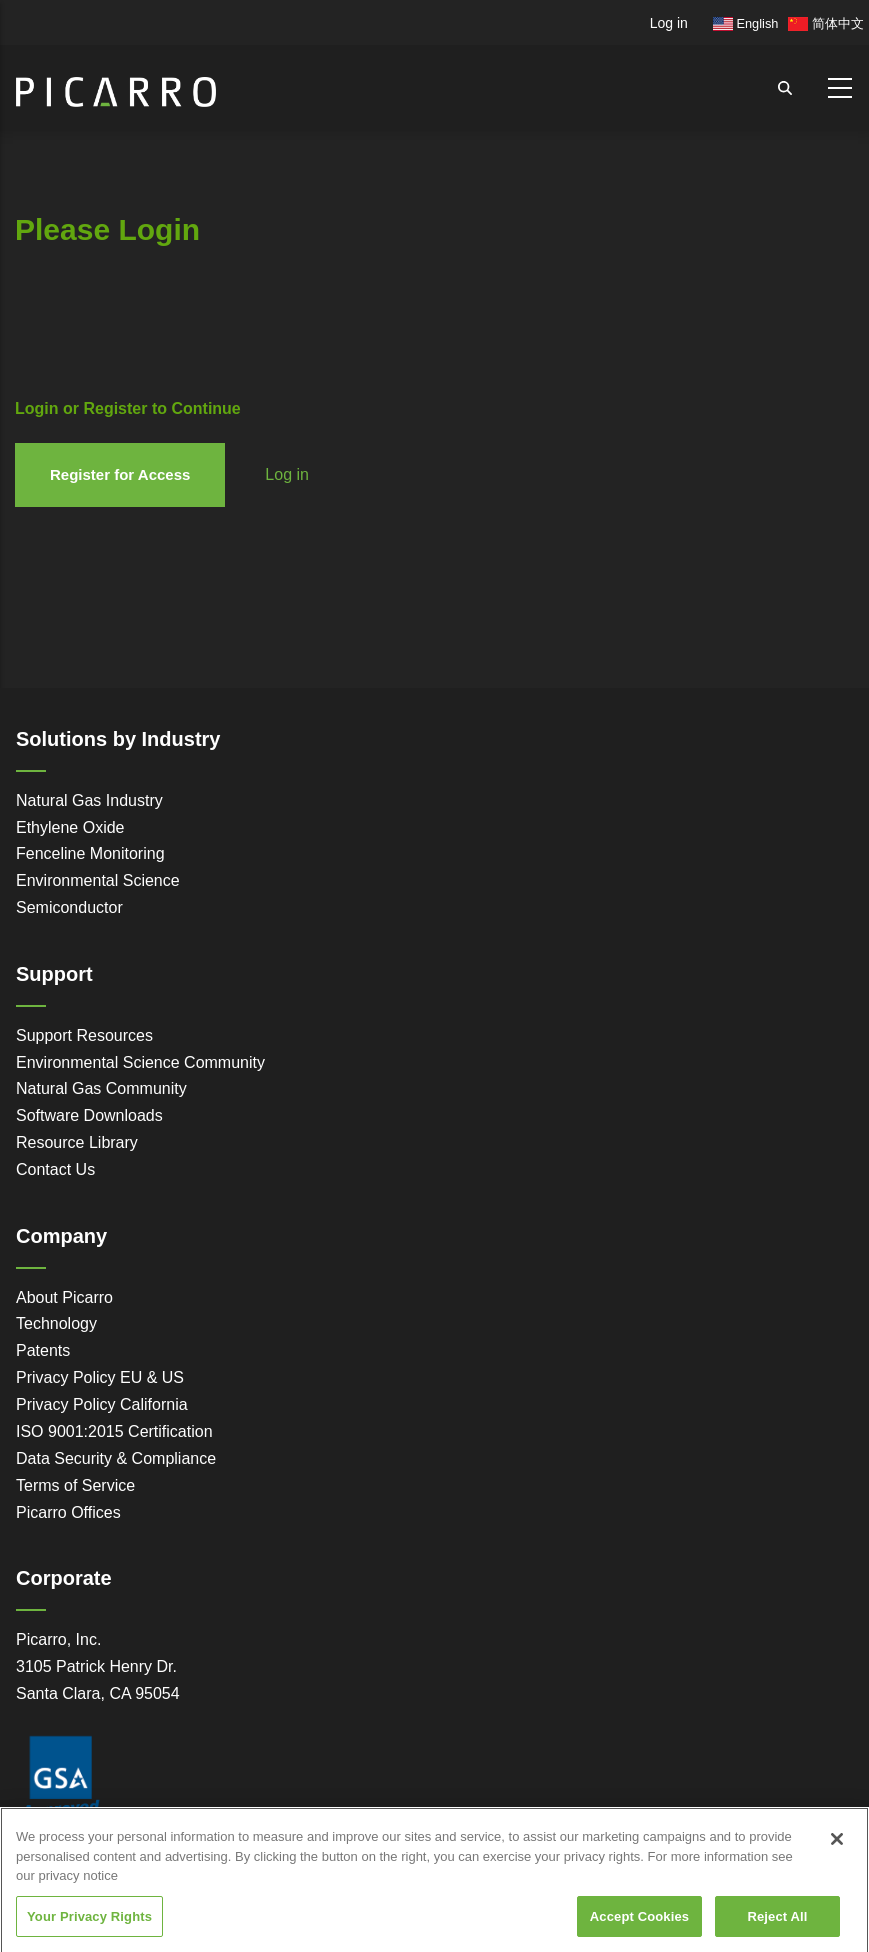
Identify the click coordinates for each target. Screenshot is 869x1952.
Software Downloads (89, 1115)
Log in (669, 23)
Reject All (777, 1925)
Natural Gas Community (101, 1088)
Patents (43, 1350)
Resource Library (77, 1142)
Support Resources (84, 1035)
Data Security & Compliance (116, 1458)
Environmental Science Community (140, 1062)
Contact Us (55, 1169)
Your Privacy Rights (89, 1925)
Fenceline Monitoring (90, 853)
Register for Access (120, 474)
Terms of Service (75, 1485)
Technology (56, 1323)
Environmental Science (98, 880)
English (746, 23)
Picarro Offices (68, 1512)
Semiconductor (69, 907)
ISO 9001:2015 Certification (114, 1431)
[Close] (837, 1848)
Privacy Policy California (102, 1404)
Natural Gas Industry (89, 800)
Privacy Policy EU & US (100, 1377)
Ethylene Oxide (70, 827)
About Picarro (64, 1297)
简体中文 (826, 23)
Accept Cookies (639, 1925)
